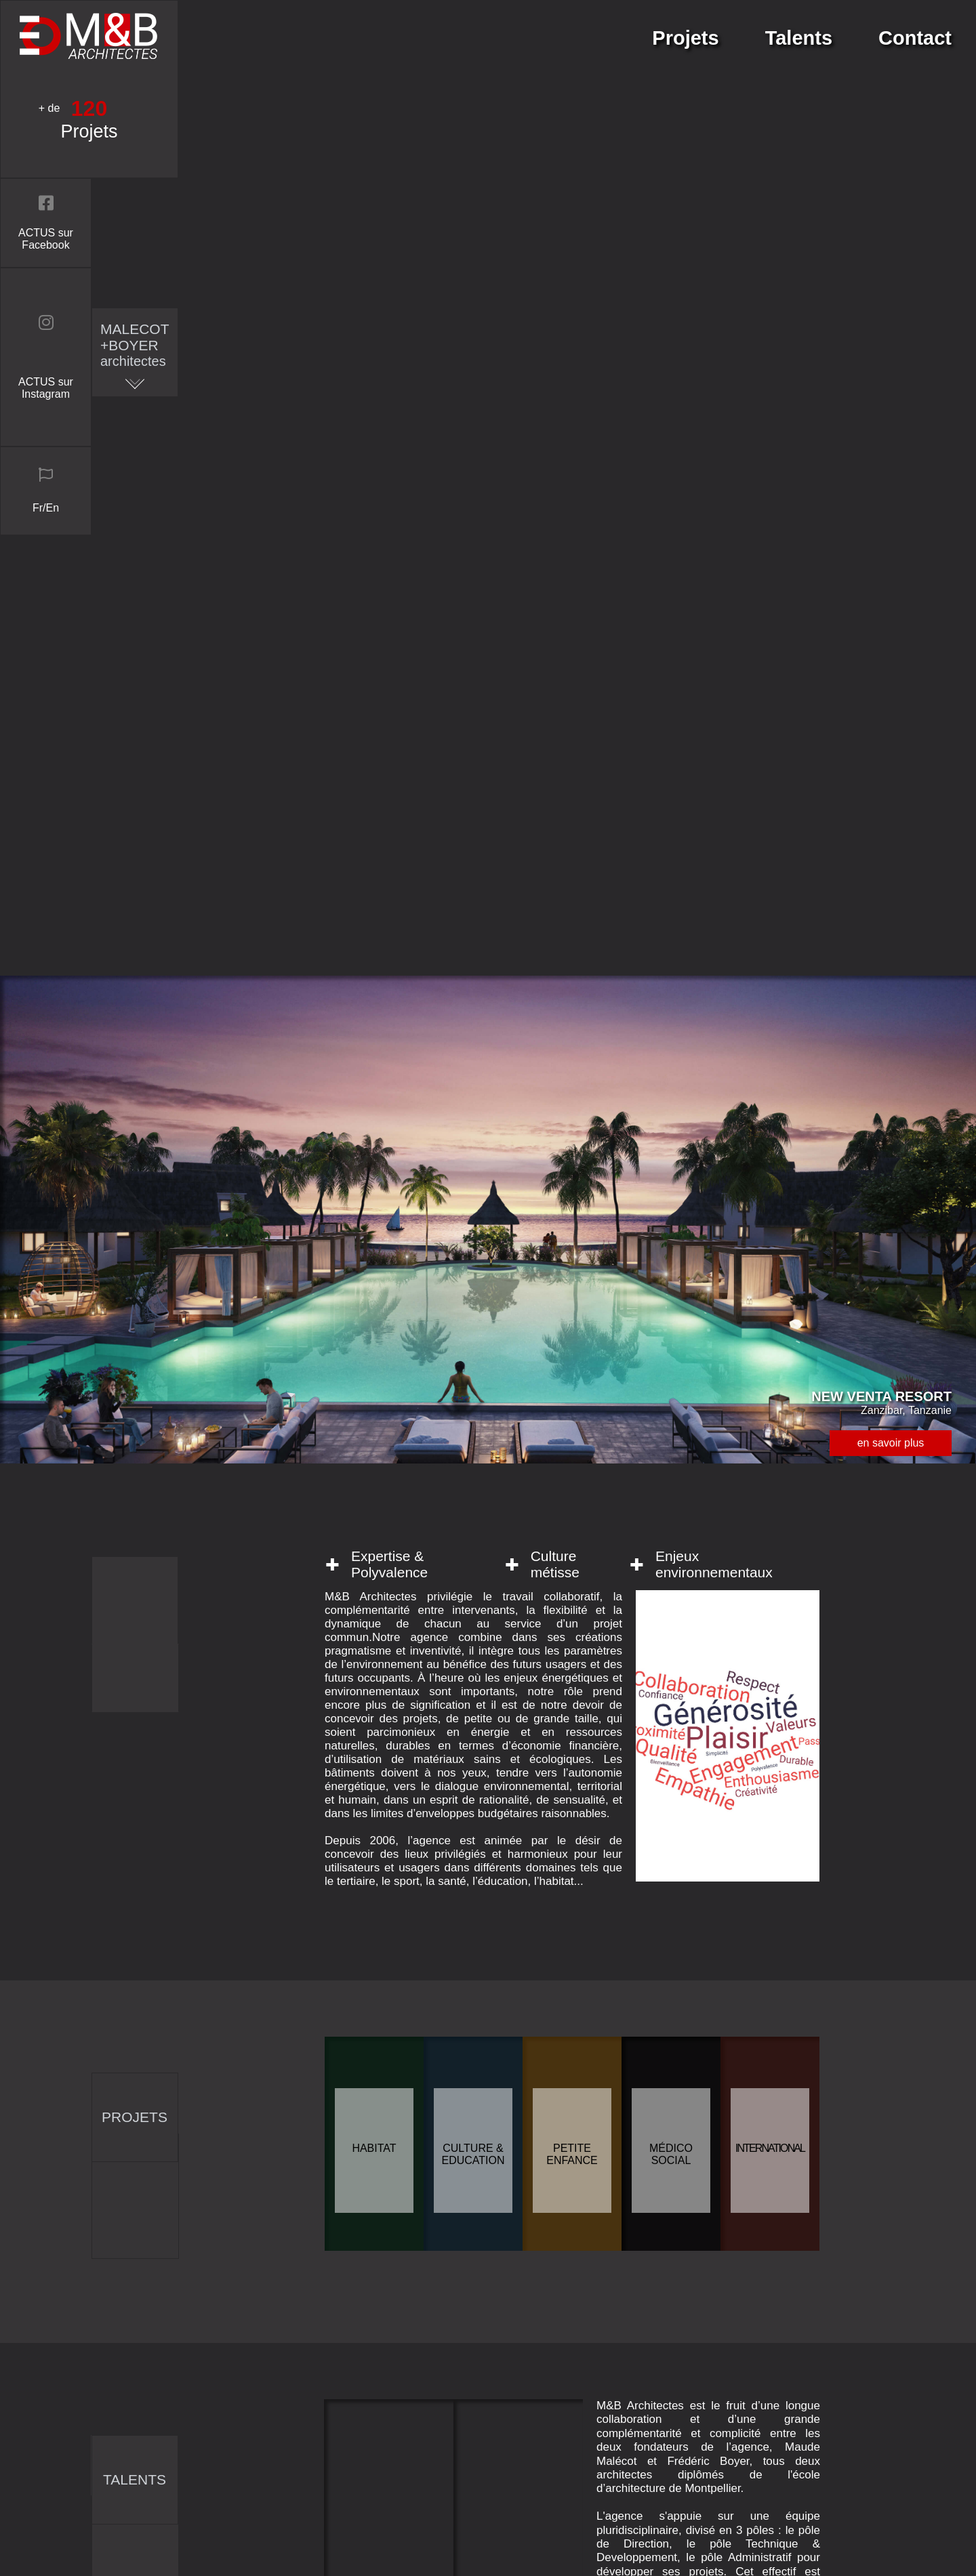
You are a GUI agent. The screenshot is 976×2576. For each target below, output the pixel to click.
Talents (798, 38)
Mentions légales (703, 2497)
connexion (687, 2548)
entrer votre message (441, 2090)
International (770, 1172)
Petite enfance (572, 1178)
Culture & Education (472, 1178)
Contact (915, 38)
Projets (685, 38)
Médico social (671, 1178)
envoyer (441, 2241)
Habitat (374, 1172)
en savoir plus (890, 467)
